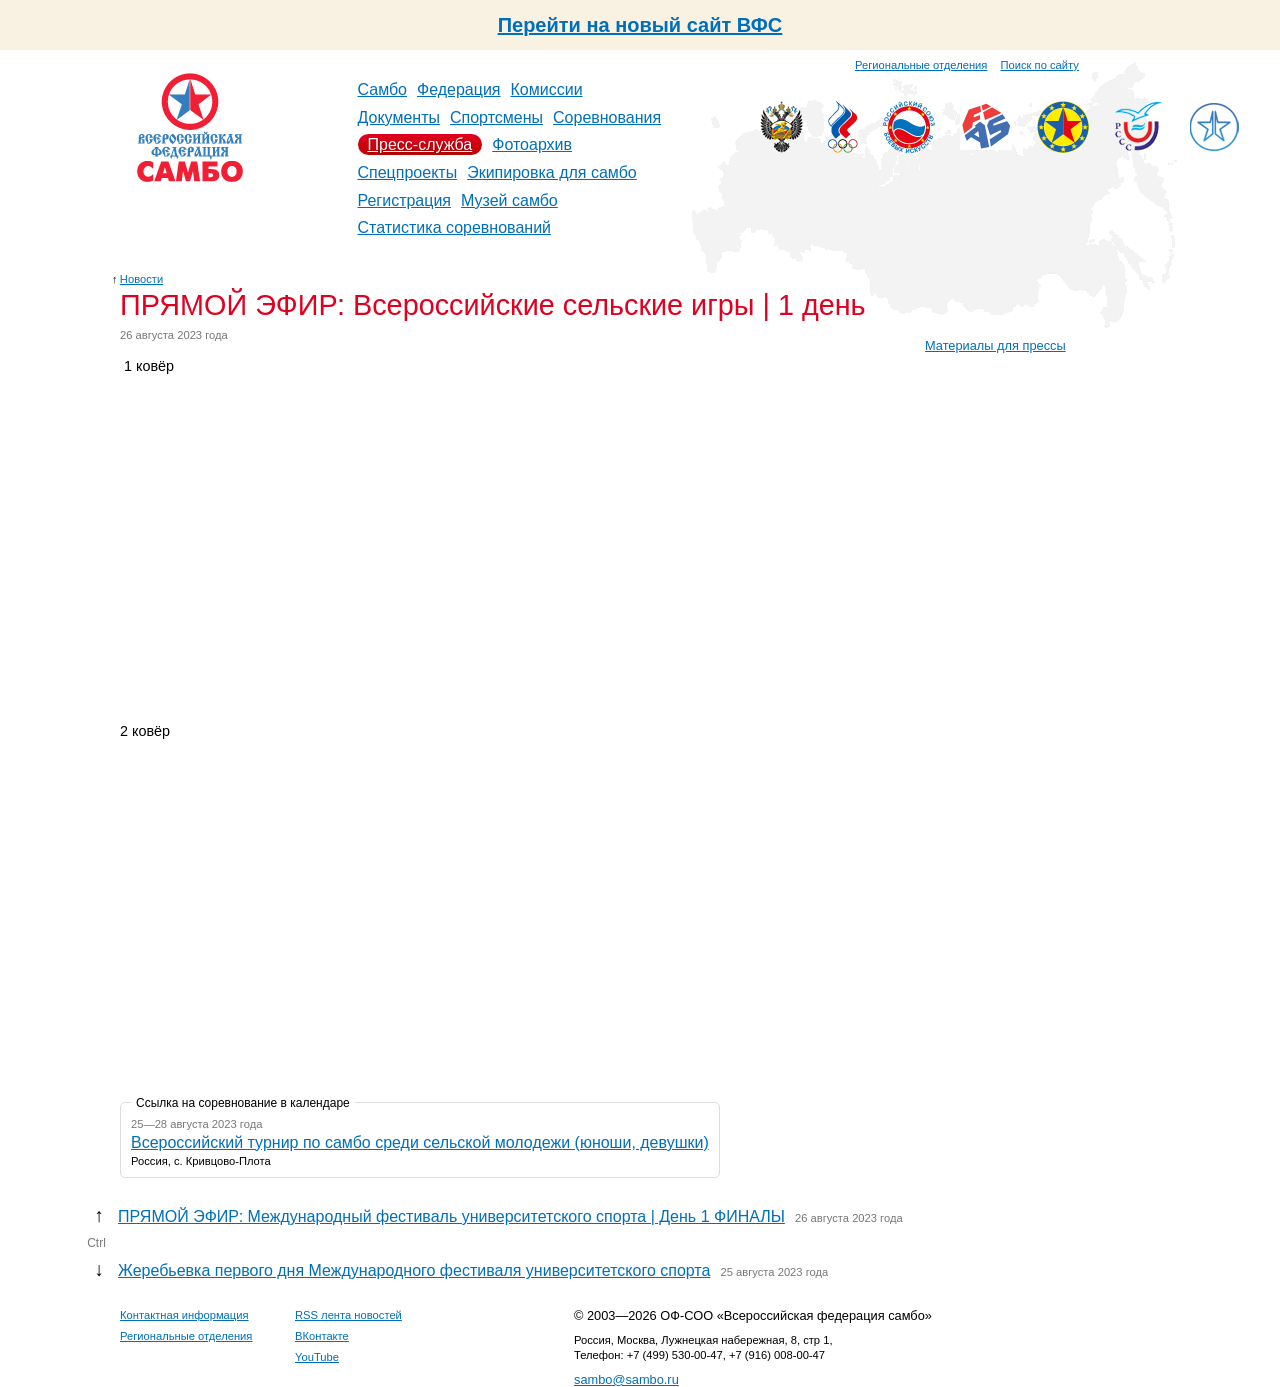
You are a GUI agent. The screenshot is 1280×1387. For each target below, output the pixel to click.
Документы (399, 117)
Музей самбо (509, 200)
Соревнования (607, 117)
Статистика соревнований (455, 227)
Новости (141, 279)
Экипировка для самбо (552, 172)
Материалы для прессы (995, 345)
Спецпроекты (408, 172)
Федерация (459, 89)
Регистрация (405, 200)
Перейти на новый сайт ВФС (640, 25)
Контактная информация (184, 1315)
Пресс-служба (420, 144)
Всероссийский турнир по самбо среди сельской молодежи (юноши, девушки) (420, 1142)
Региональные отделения (921, 65)
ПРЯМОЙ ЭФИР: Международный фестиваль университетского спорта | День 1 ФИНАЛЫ (451, 1216)
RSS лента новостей (348, 1315)
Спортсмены (496, 117)
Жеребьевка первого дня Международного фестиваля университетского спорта (414, 1270)
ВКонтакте (322, 1336)
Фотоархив (532, 144)
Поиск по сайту (1040, 65)
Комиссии (547, 89)
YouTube (317, 1357)
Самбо (383, 89)
